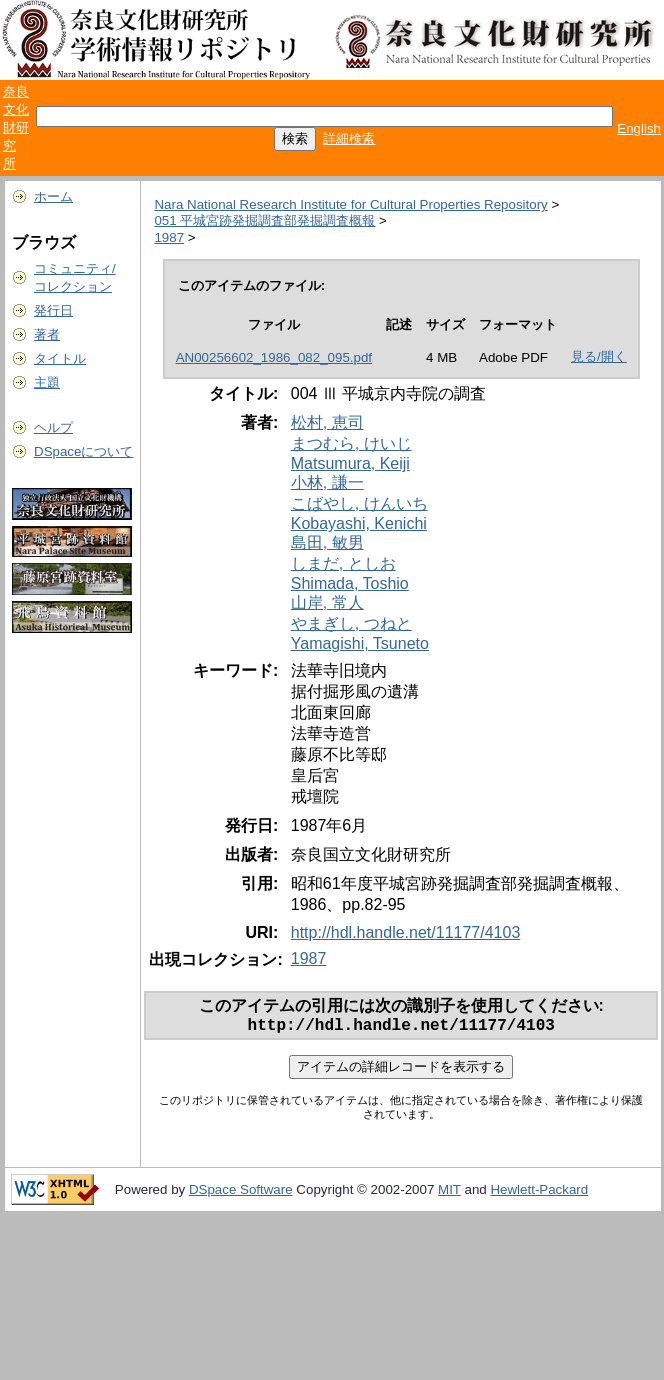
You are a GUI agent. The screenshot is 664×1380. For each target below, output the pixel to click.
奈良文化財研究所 (16, 127)
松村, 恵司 (327, 422)
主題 (47, 382)
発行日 (53, 310)
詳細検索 (349, 138)
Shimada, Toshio (350, 583)
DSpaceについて (83, 451)
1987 (169, 237)
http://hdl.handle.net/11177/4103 (406, 932)
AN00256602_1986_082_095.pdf (274, 357)
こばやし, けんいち (359, 503)
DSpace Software (241, 1193)
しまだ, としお (343, 563)
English (639, 128)
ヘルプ (53, 427)
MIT (449, 1193)
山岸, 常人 (327, 602)
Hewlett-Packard (539, 1193)
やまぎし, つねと (351, 623)
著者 (47, 334)
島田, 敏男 (327, 542)
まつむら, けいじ (351, 443)
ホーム (53, 196)
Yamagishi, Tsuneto (360, 643)
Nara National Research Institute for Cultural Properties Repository (350, 204)
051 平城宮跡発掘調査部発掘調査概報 (264, 220)
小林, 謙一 (327, 482)
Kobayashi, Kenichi (359, 523)
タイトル (60, 358)
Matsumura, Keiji (350, 463)
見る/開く (599, 356)
